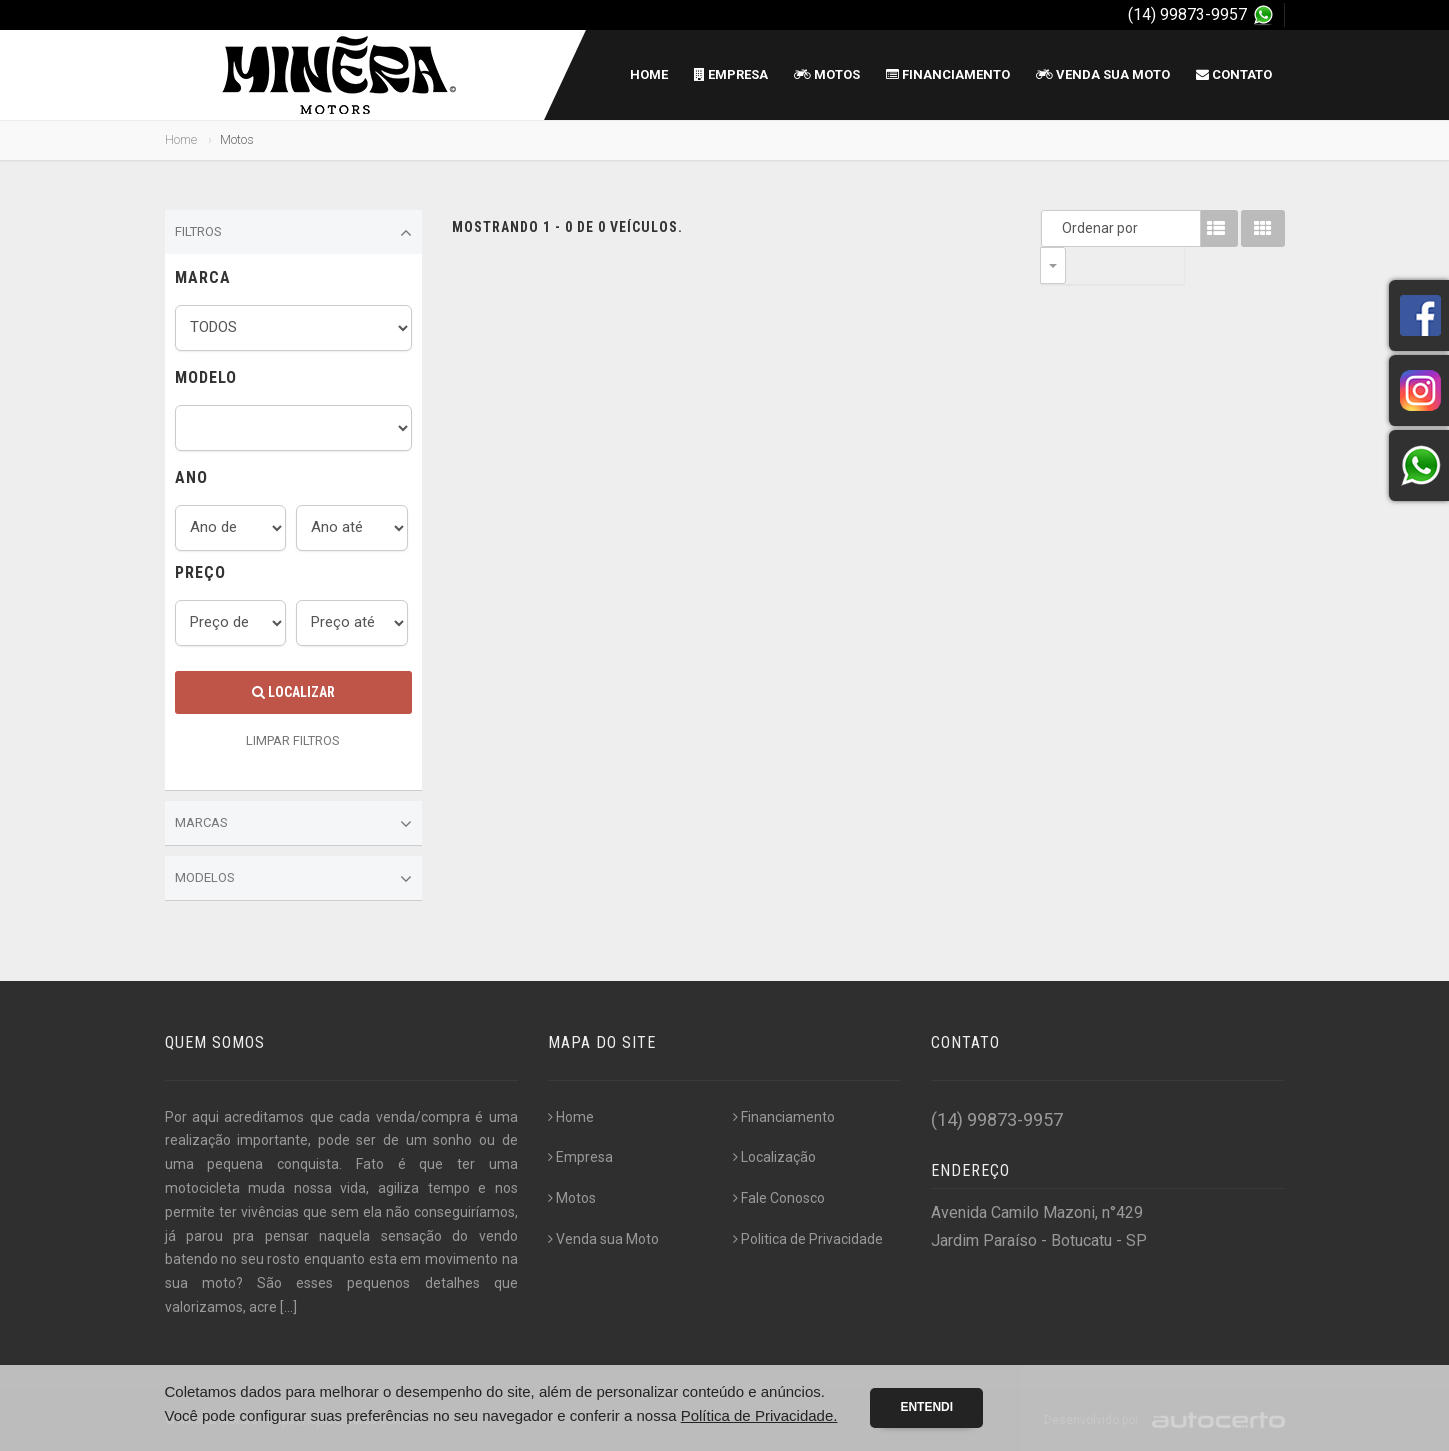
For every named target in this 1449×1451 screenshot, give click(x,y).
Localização (774, 1157)
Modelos (294, 879)
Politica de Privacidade (808, 1239)
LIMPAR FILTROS (293, 740)
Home (649, 74)
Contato (1234, 74)
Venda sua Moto (1103, 74)
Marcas (294, 824)
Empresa (731, 74)
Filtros (294, 233)
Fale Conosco (779, 1198)
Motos (827, 74)
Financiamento (948, 74)
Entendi (926, 1407)
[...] (288, 1307)
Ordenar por (1058, 228)
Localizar (293, 692)
